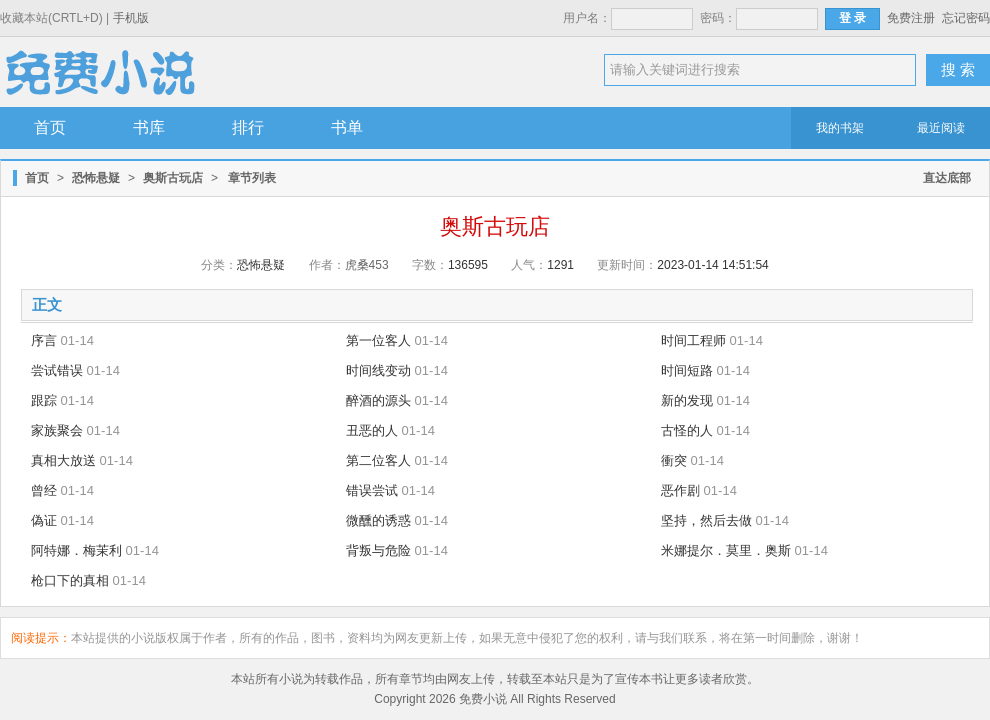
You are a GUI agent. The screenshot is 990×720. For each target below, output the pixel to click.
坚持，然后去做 (706, 520)
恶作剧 (680, 490)
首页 (50, 127)
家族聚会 (57, 430)
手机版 (131, 18)
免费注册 (911, 18)
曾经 (44, 490)
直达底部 (947, 178)
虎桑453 (367, 265)
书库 (149, 127)
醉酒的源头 (378, 400)
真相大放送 (63, 460)
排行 (248, 127)
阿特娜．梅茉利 (76, 550)
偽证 (44, 520)
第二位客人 (378, 460)
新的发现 (687, 400)
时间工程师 (693, 340)
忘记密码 (966, 18)
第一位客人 (378, 340)
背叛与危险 (378, 550)
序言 (44, 340)
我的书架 (840, 128)
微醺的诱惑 (378, 520)
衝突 (674, 460)
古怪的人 (687, 430)
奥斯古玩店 (173, 178)
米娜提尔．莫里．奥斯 (726, 550)
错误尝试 (372, 490)
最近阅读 (941, 128)
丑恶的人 (372, 430)
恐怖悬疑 (96, 178)
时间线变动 (378, 370)
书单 (347, 127)
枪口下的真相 (70, 580)
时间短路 (687, 370)
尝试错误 (57, 370)
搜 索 (958, 69)
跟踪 (44, 400)
